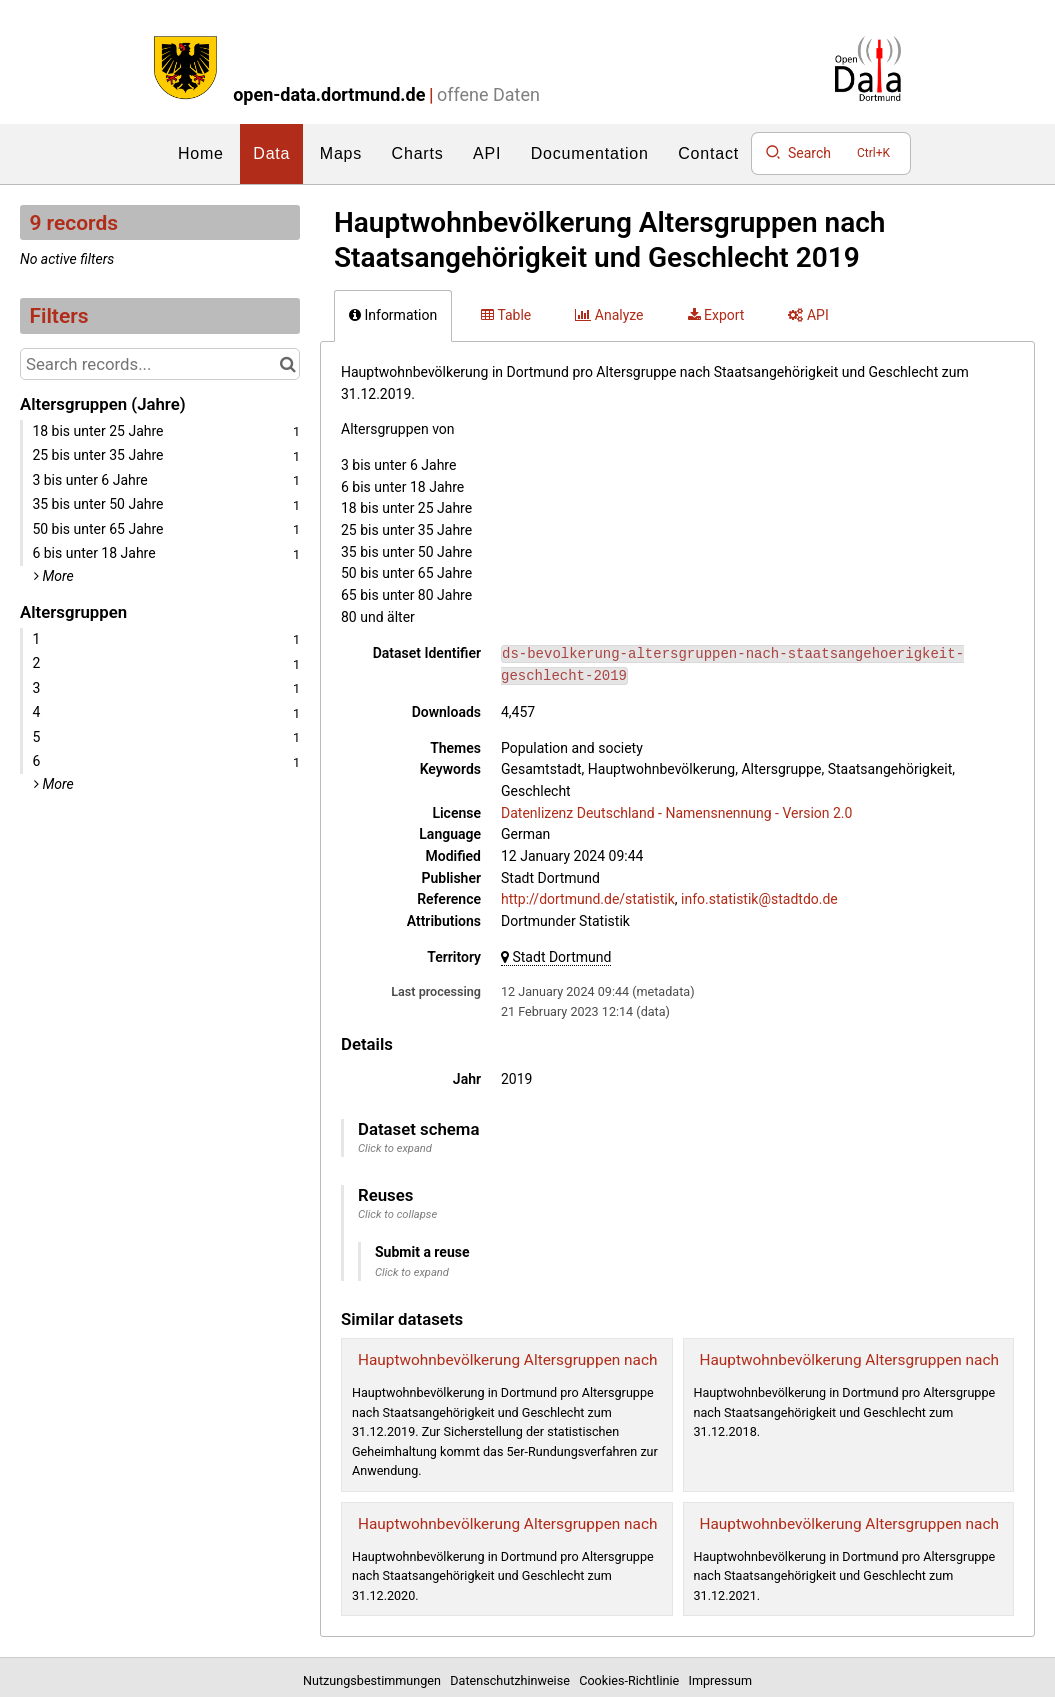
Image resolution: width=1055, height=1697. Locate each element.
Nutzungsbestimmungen (375, 1680)
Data (271, 153)
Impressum (720, 1680)
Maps (341, 153)
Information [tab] (393, 315)
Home (201, 153)
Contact (708, 153)
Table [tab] (506, 315)
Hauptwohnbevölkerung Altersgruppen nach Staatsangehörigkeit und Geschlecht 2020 (652, 1524)
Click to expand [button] (395, 1148)
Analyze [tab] (609, 315)
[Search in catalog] (287, 364)
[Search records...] (160, 364)
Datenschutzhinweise (513, 1680)
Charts (418, 153)
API (487, 153)
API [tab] (808, 315)
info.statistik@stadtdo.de (759, 899)
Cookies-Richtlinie (632, 1680)
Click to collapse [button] (397, 1214)
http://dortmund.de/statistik (588, 899)
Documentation (590, 153)
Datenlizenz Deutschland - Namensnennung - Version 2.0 (676, 813)
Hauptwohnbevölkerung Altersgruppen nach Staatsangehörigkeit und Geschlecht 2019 (652, 1360)
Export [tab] (716, 315)
